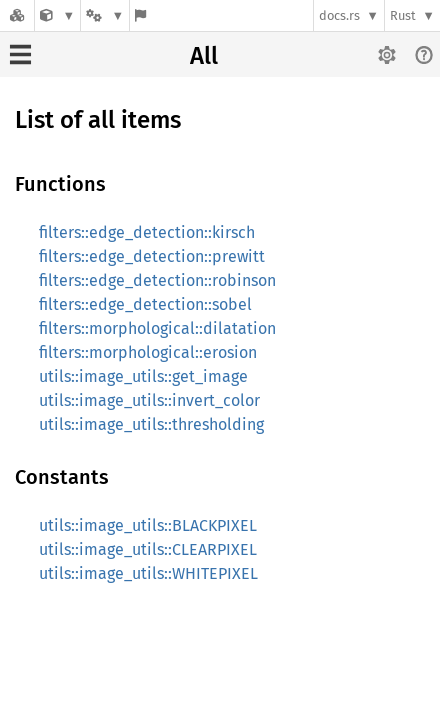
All (204, 56)
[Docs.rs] (17, 15)
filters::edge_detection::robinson (157, 280)
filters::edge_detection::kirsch (147, 232)
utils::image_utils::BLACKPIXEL (148, 525)
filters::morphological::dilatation (157, 328)
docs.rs (339, 15)
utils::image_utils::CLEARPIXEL (148, 549)
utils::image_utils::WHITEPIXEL (148, 573)
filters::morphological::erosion (148, 352)
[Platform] (105, 15)
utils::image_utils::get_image (143, 376)
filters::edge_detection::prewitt (152, 256)
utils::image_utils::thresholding (151, 424)
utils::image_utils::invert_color (149, 400)
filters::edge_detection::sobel (145, 304)
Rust (403, 15)
